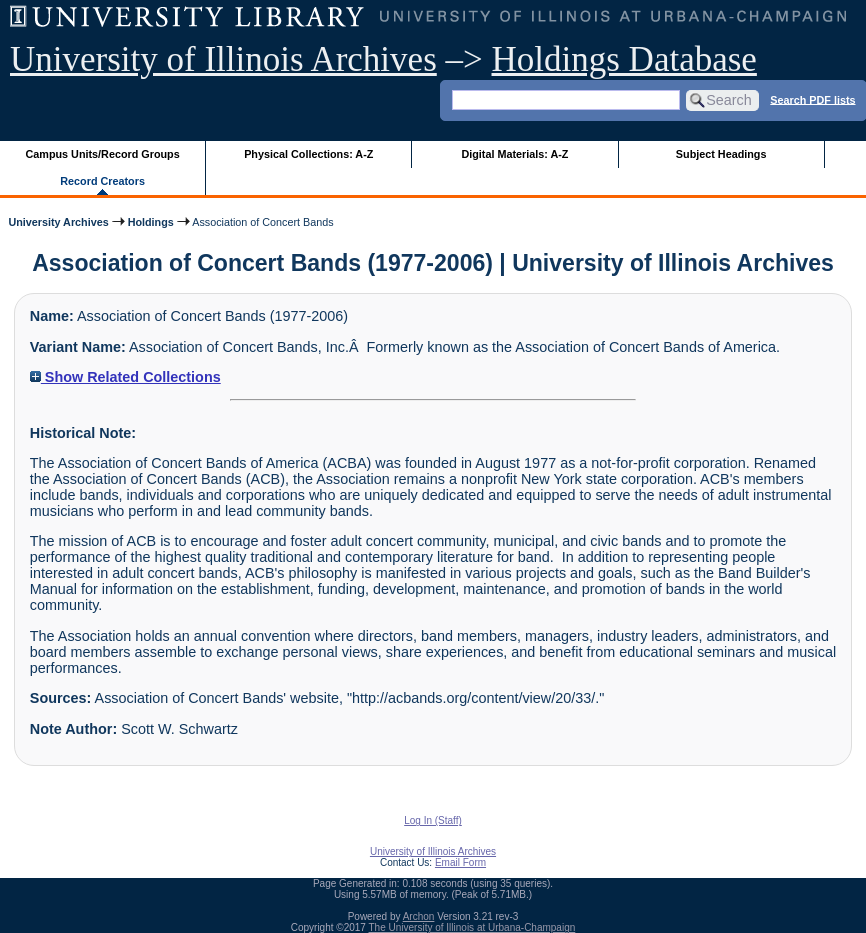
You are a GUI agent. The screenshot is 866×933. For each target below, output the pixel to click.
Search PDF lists (812, 99)
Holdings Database (624, 59)
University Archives (58, 222)
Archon (419, 916)
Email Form (460, 862)
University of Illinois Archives (223, 59)
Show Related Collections (125, 377)
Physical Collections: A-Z (308, 154)
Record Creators (102, 181)
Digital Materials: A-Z (514, 154)
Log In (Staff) (433, 820)
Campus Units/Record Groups (103, 154)
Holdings (151, 222)
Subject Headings (721, 154)
